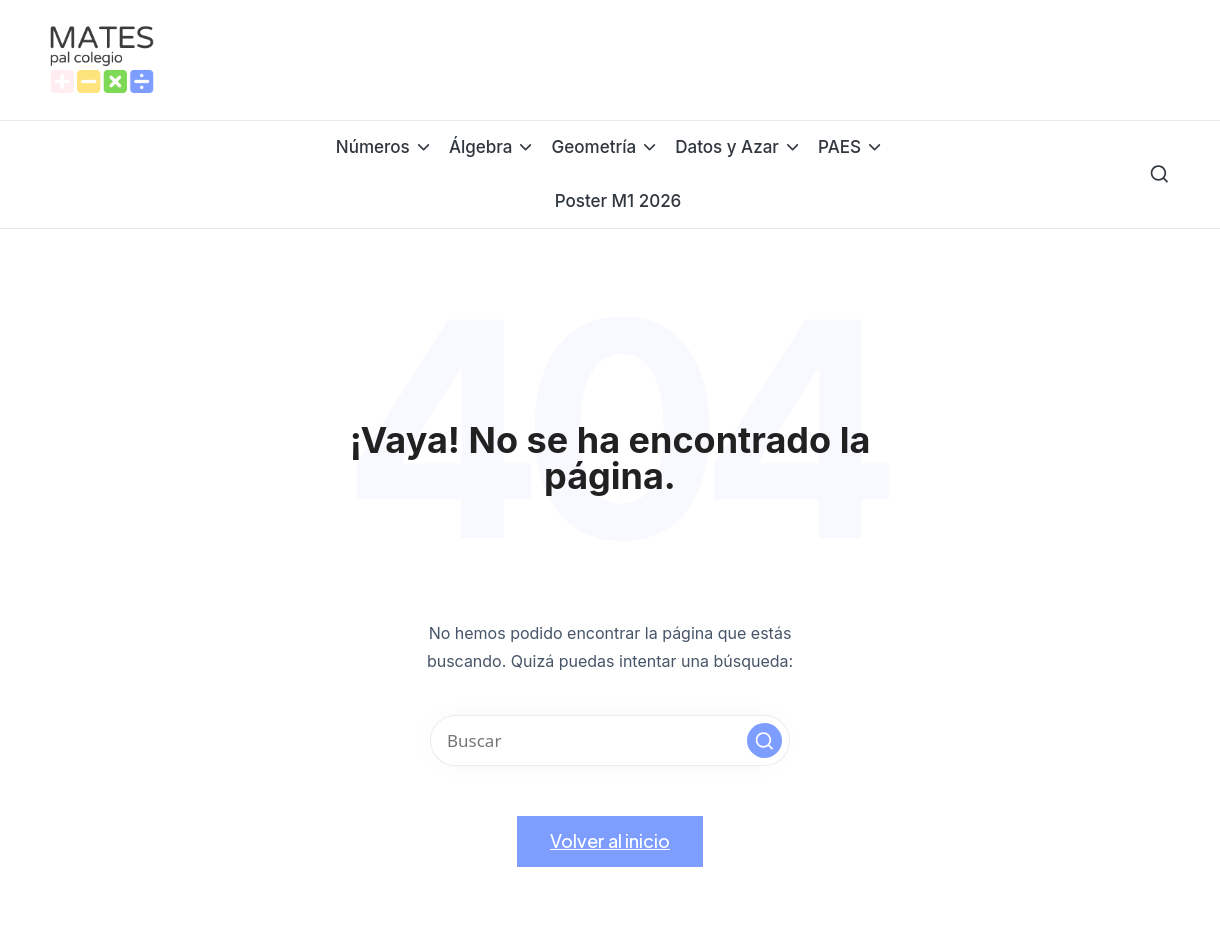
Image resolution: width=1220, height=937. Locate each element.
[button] (764, 740)
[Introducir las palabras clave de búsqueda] (610, 740)
